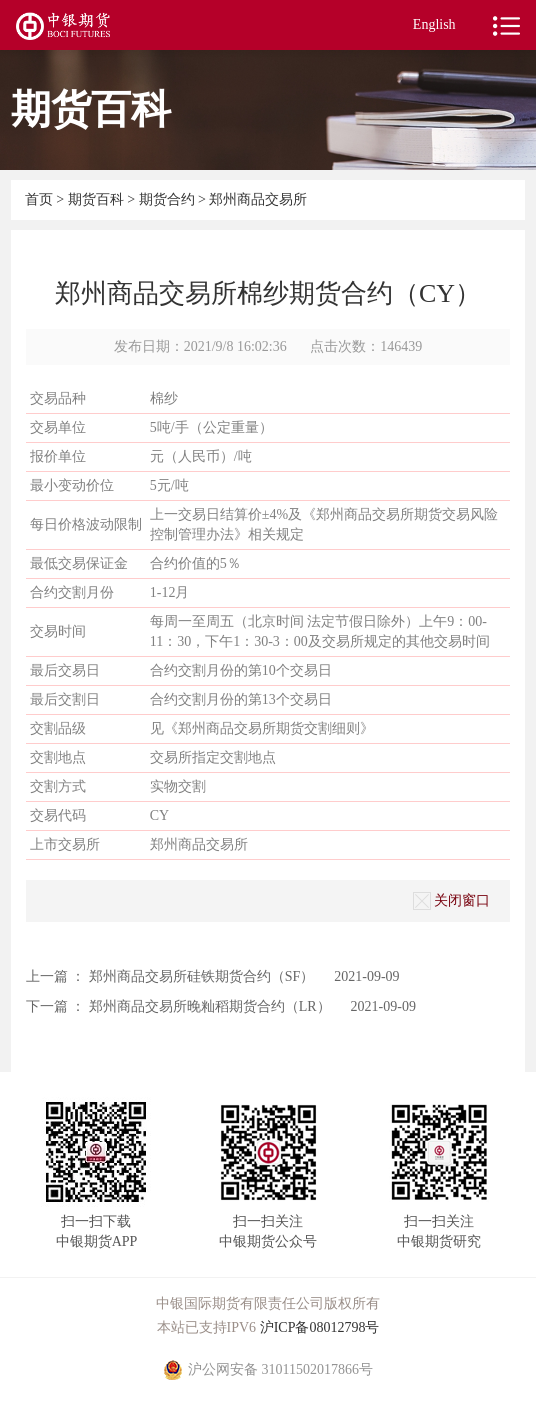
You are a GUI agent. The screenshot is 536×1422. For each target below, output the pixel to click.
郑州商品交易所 (258, 199)
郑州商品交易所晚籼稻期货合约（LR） (210, 1006)
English (434, 24)
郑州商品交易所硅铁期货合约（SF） (202, 976)
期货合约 (167, 199)
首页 (41, 199)
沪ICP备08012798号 (320, 1327)
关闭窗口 (451, 901)
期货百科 (98, 199)
